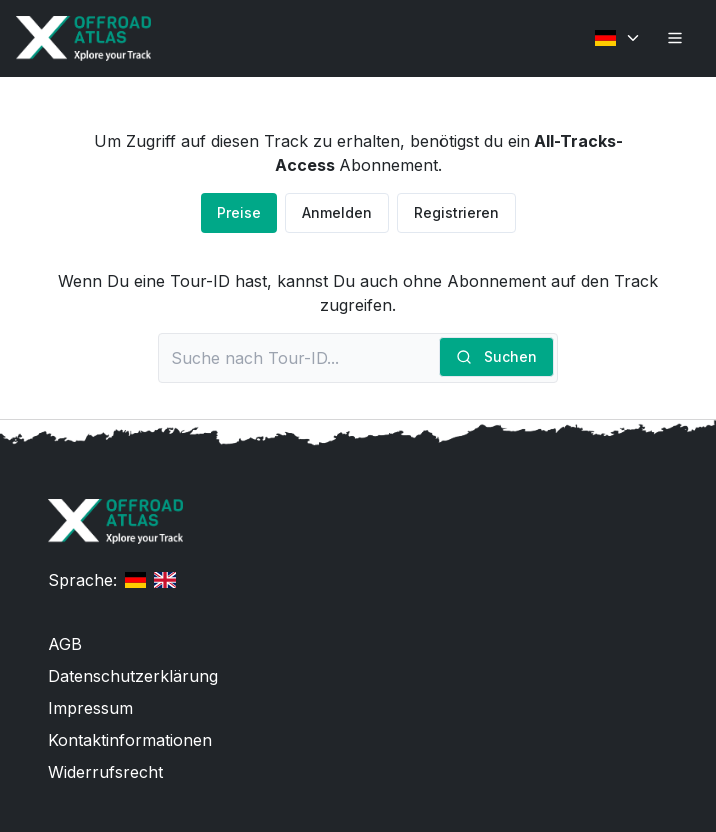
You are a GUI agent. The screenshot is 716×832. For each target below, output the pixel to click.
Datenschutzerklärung (133, 676)
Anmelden (337, 212)
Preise (239, 212)
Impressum (90, 708)
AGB (65, 644)
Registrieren (456, 212)
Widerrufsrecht (105, 772)
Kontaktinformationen (130, 740)
